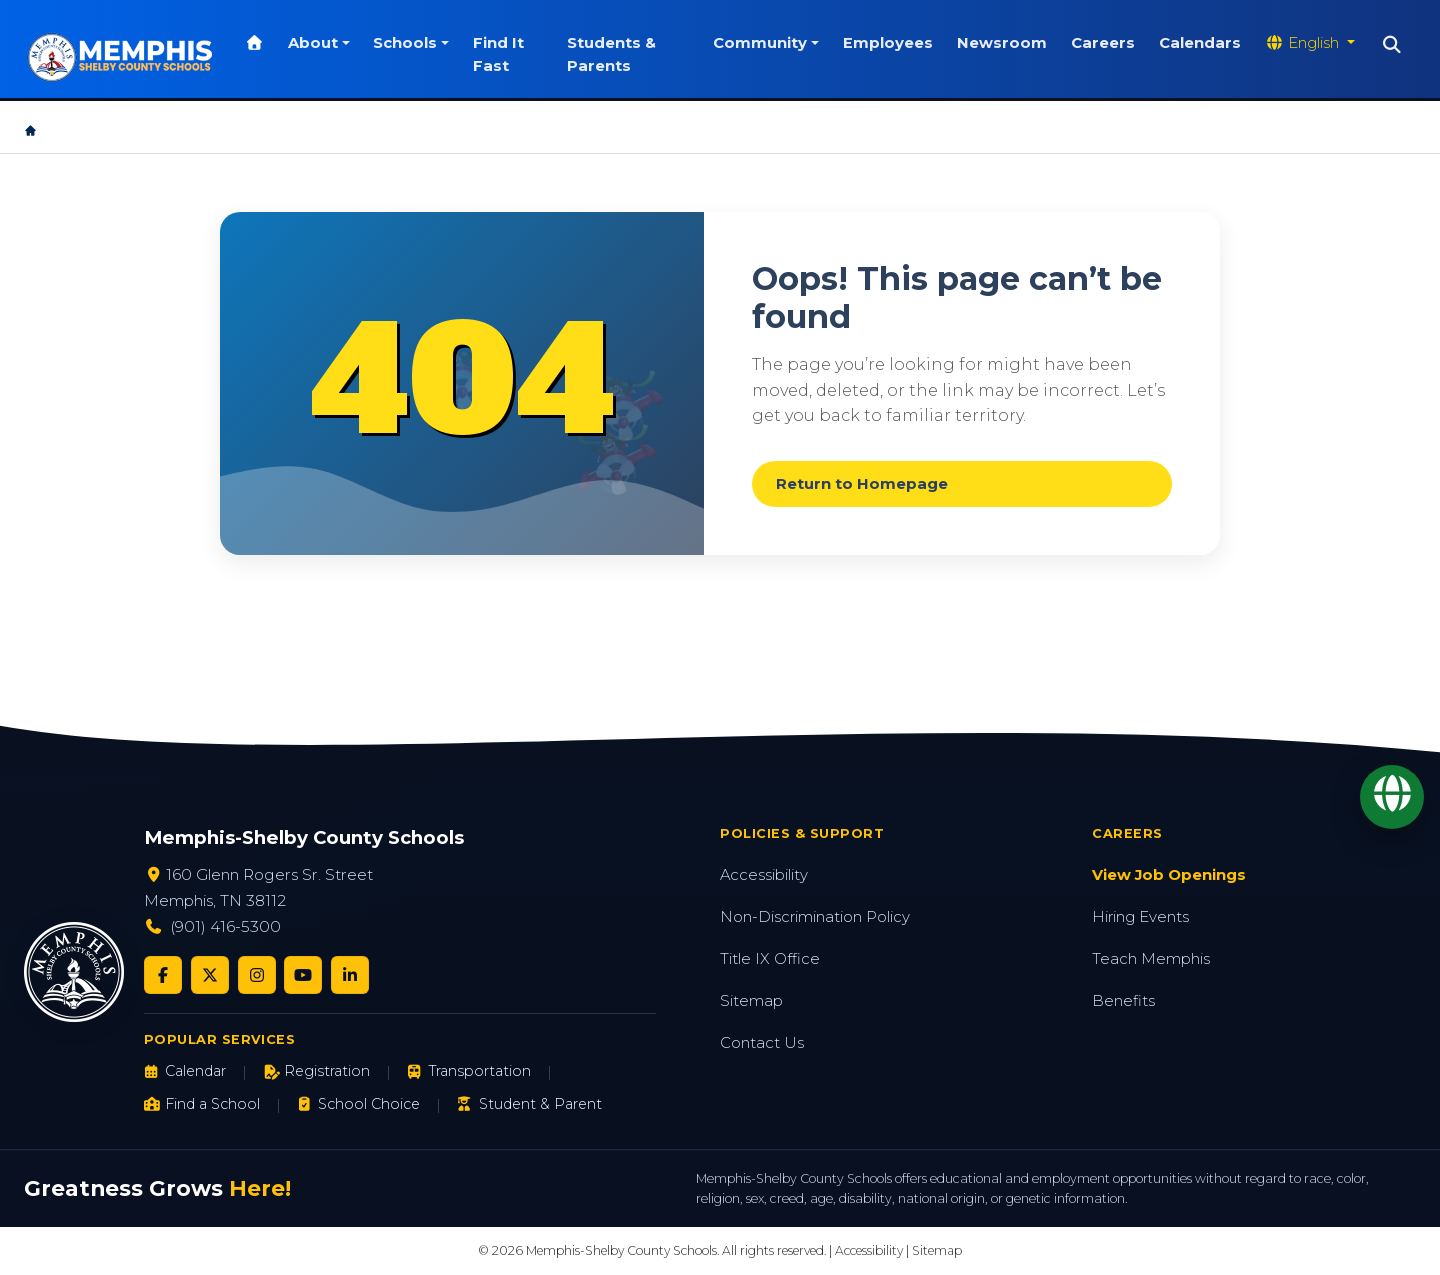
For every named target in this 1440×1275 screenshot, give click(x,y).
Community (760, 43)
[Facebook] (163, 975)
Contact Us (762, 1043)
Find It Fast (498, 54)
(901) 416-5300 (225, 926)
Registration (316, 1071)
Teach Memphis (1151, 959)
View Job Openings (1169, 875)
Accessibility (764, 875)
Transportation (468, 1071)
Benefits (1123, 1001)
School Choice (358, 1104)
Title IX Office (770, 959)
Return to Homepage (862, 484)
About (313, 43)
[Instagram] (257, 975)
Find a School (202, 1104)
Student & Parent (529, 1104)
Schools (405, 43)
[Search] (1392, 45)
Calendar (185, 1071)
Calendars (1200, 43)
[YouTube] (303, 975)
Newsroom (1002, 43)
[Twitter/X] (210, 975)
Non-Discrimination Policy (815, 917)
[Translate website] (1310, 43)
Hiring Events (1140, 917)
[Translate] (1392, 797)
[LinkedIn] (350, 975)
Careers (1103, 43)
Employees (888, 43)
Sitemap (751, 1001)
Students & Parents (611, 54)
